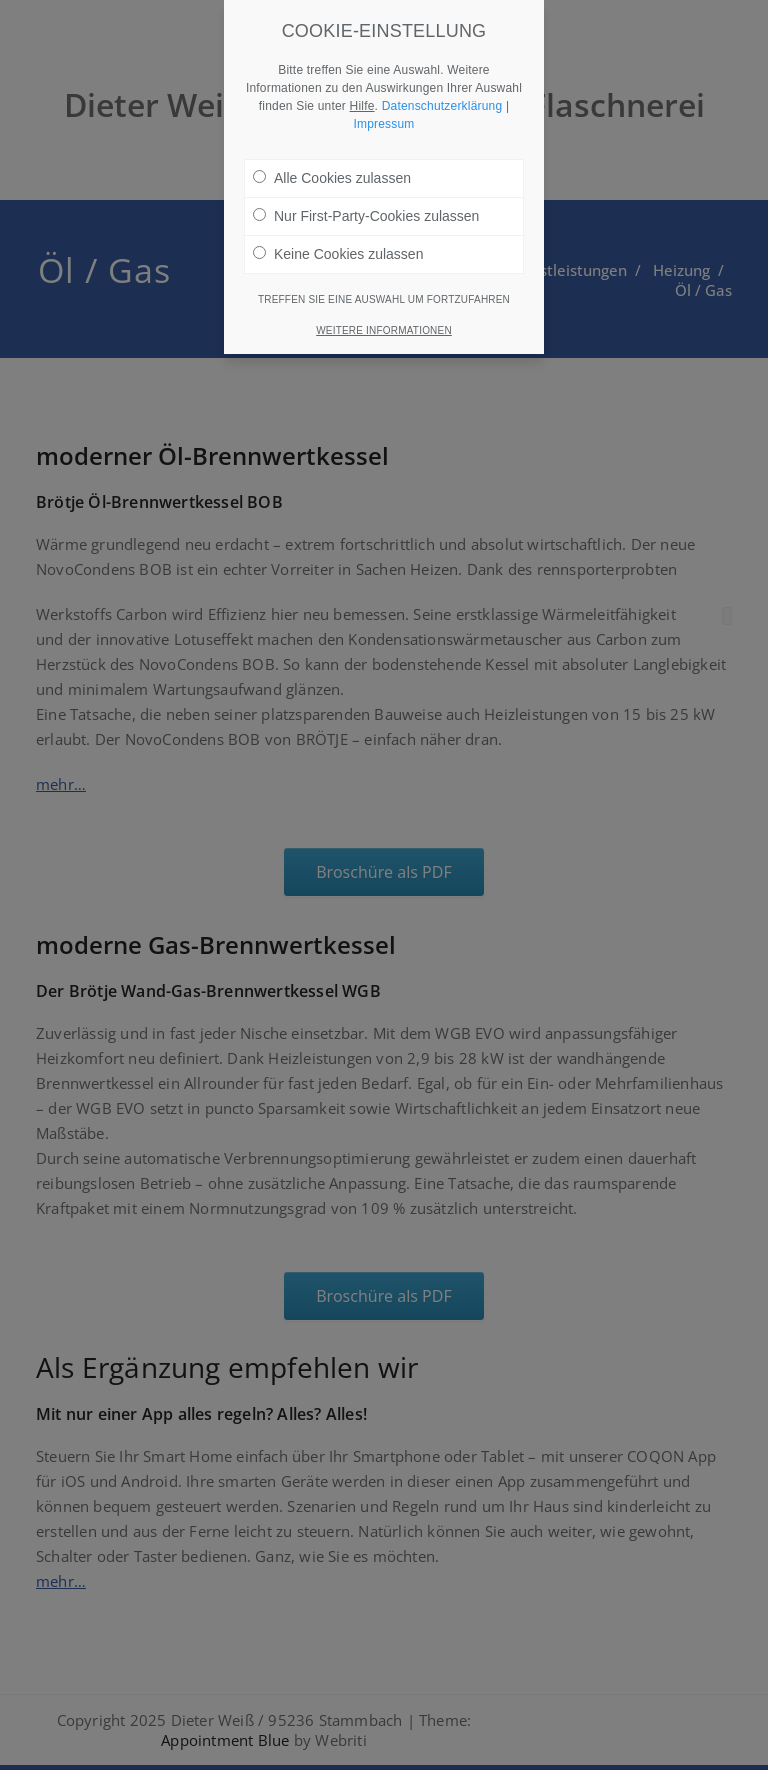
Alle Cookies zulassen (332, 162)
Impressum (383, 108)
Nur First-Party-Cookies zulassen (366, 200)
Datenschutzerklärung (442, 90)
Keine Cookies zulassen (338, 238)
